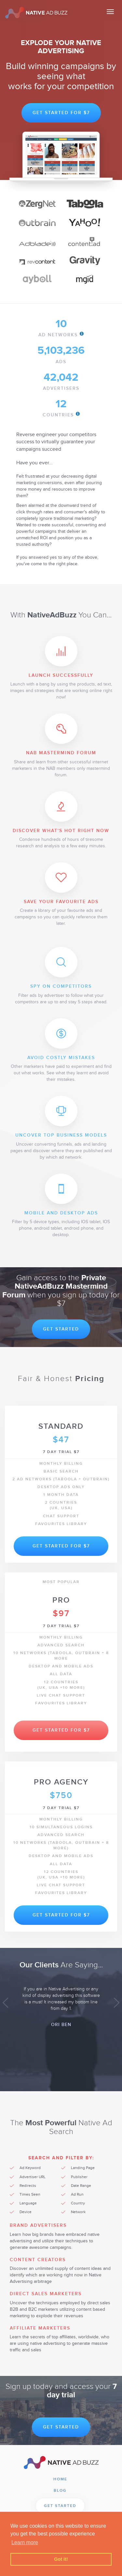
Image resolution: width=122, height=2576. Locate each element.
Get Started (61, 1329)
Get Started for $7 (61, 112)
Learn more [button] (24, 2542)
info (82, 334)
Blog (60, 2490)
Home (60, 2479)
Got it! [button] (61, 2559)
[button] (5, 2003)
